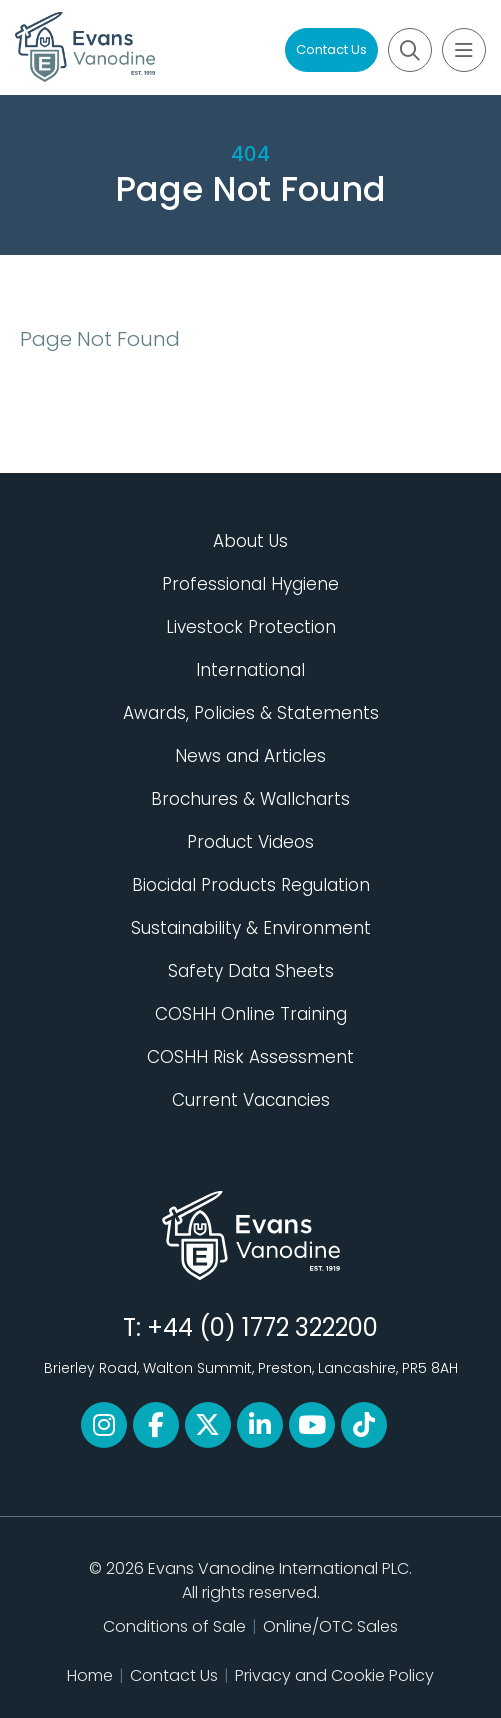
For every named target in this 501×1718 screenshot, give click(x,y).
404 (250, 154)
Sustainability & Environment (251, 928)
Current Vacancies (251, 1100)
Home (90, 1675)
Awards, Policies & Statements (251, 713)
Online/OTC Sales (330, 1626)
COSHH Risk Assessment (250, 1057)
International (250, 670)
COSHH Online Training (251, 1014)
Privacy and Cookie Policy (334, 1675)
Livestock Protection (251, 627)
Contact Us (331, 49)
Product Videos (250, 842)
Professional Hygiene (250, 584)
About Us (250, 541)
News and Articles (250, 756)
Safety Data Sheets (251, 971)
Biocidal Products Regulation (251, 885)
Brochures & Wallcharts (250, 799)
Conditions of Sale (174, 1626)
